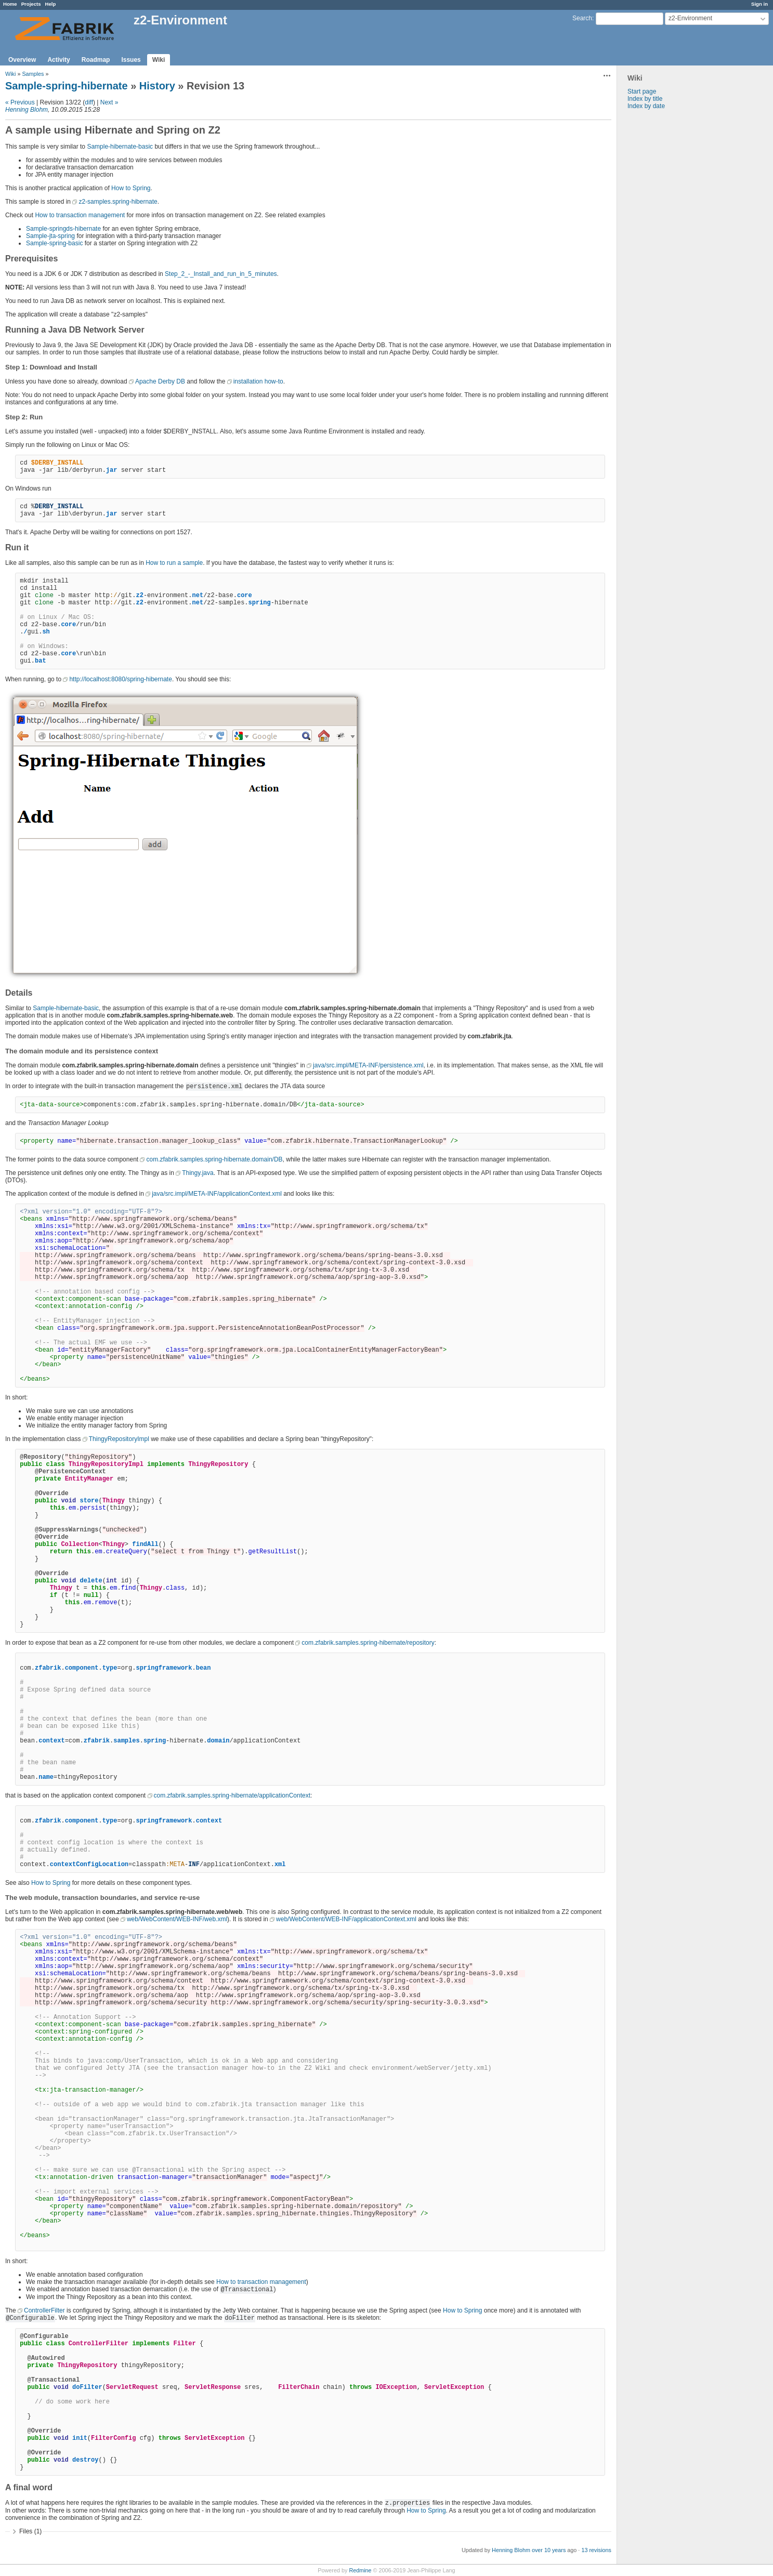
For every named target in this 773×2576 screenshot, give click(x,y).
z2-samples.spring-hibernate (117, 201)
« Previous (20, 102)
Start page (641, 91)
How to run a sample (174, 562)
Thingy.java (197, 1173)
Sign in (759, 4)
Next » (109, 102)
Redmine (360, 2570)
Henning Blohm (26, 109)
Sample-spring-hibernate (66, 85)
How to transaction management (80, 215)
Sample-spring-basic (54, 243)
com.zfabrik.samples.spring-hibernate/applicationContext (232, 1795)
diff (89, 102)
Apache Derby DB (160, 381)
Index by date (646, 106)
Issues (130, 59)
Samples (33, 74)
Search (582, 18)
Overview (22, 59)
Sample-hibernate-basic (120, 146)
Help (50, 4)
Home (10, 4)
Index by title (644, 98)
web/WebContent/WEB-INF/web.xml (177, 1919)
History (157, 85)
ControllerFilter (44, 2310)
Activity (58, 59)
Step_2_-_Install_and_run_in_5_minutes (221, 274)
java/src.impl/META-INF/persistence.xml (368, 1065)
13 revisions (596, 2550)
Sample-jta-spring (50, 236)
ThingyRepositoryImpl (119, 1439)
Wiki (158, 59)
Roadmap (96, 59)
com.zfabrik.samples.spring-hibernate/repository (368, 1642)
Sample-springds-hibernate (63, 228)
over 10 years (549, 2550)
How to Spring (130, 188)
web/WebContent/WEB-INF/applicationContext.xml (346, 1919)
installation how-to (258, 381)
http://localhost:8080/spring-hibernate (120, 679)
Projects (31, 4)
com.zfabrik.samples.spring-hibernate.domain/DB (214, 1159)
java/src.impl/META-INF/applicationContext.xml (217, 1193)
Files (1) (30, 2531)
